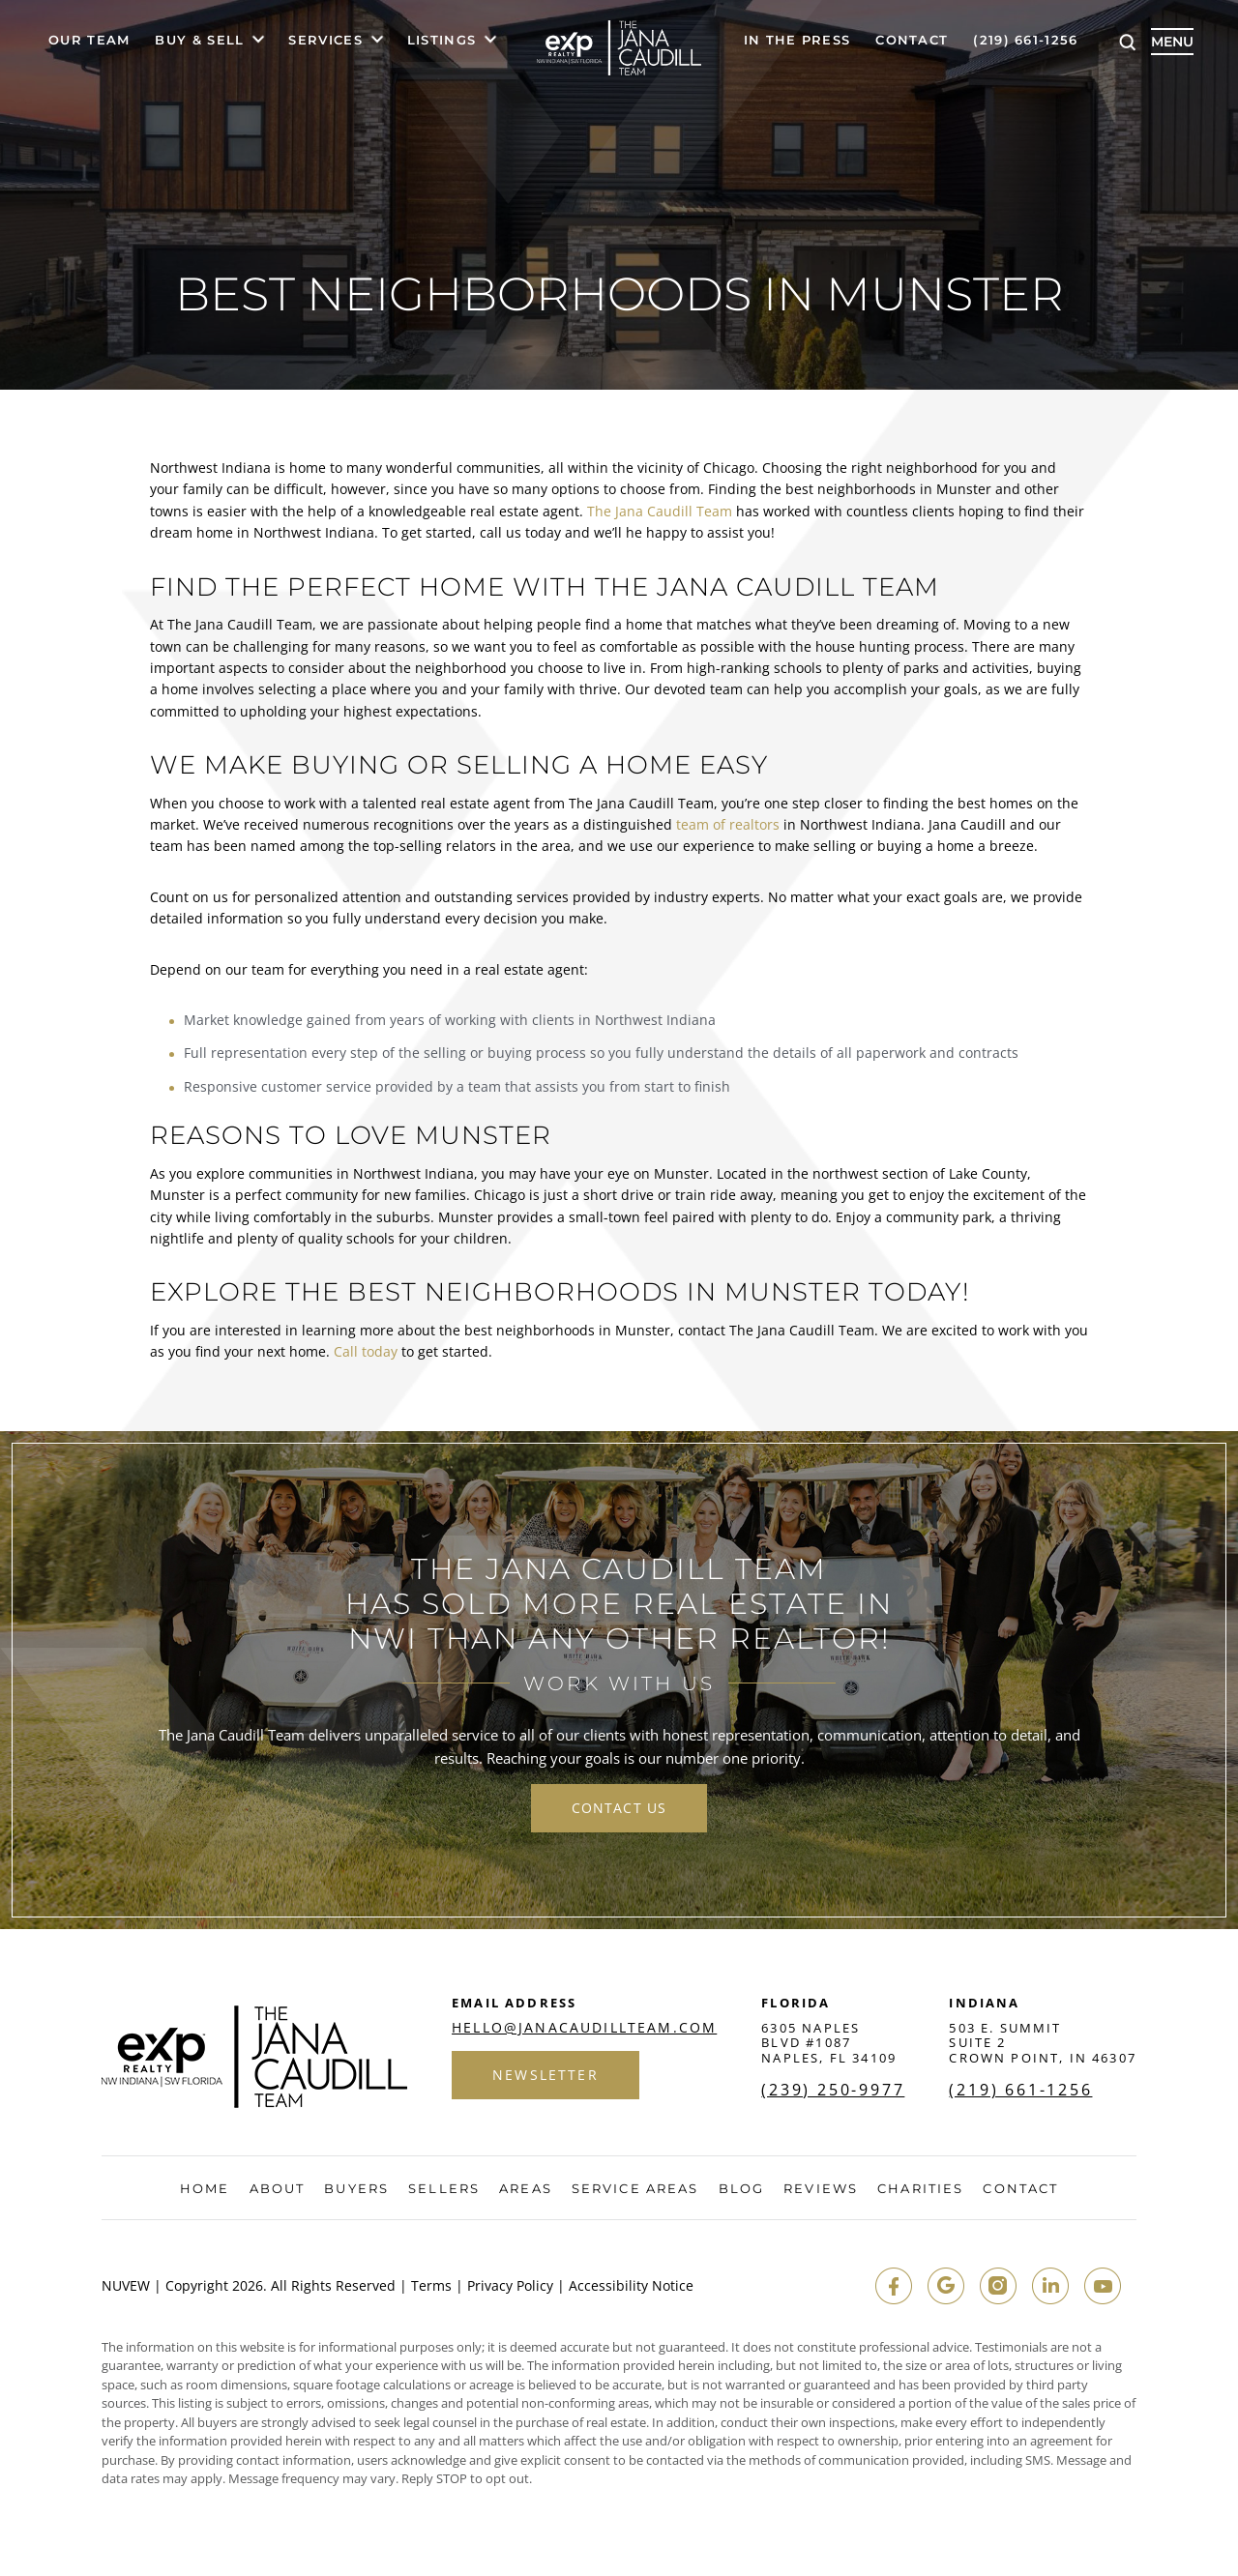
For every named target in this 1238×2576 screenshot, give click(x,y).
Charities (920, 2188)
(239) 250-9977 (832, 2089)
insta (998, 2286)
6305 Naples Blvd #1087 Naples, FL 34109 (829, 2042)
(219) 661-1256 (1025, 40)
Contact (911, 40)
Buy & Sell (199, 40)
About (278, 2188)
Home (204, 2188)
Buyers (356, 2188)
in (1050, 2286)
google (946, 2286)
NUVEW (126, 2286)
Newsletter (545, 2074)
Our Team (89, 40)
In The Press (797, 40)
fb (893, 2286)
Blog (741, 2188)
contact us (619, 1808)
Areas (525, 2188)
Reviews (820, 2188)
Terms (431, 2286)
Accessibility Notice (631, 2286)
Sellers (444, 2188)
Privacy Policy (510, 2286)
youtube (1102, 2286)
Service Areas (635, 2188)
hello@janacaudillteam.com (584, 2027)
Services (325, 40)
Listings (441, 40)
